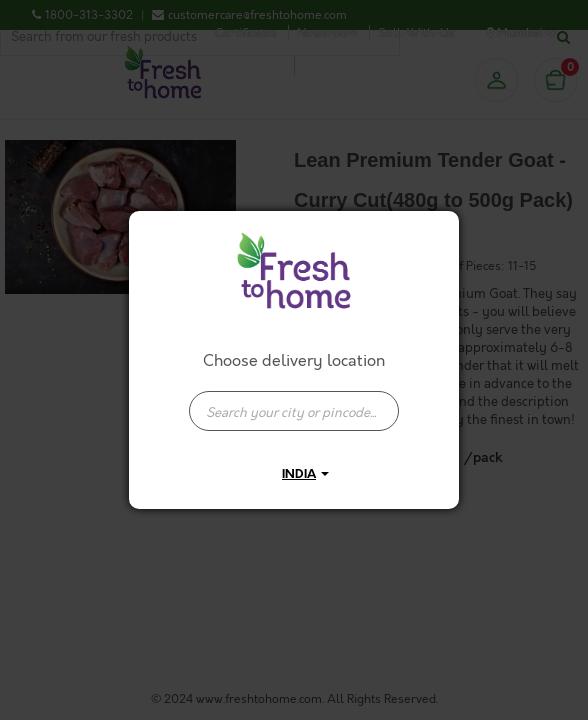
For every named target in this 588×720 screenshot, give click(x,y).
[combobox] (294, 401)
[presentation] (294, 411)
